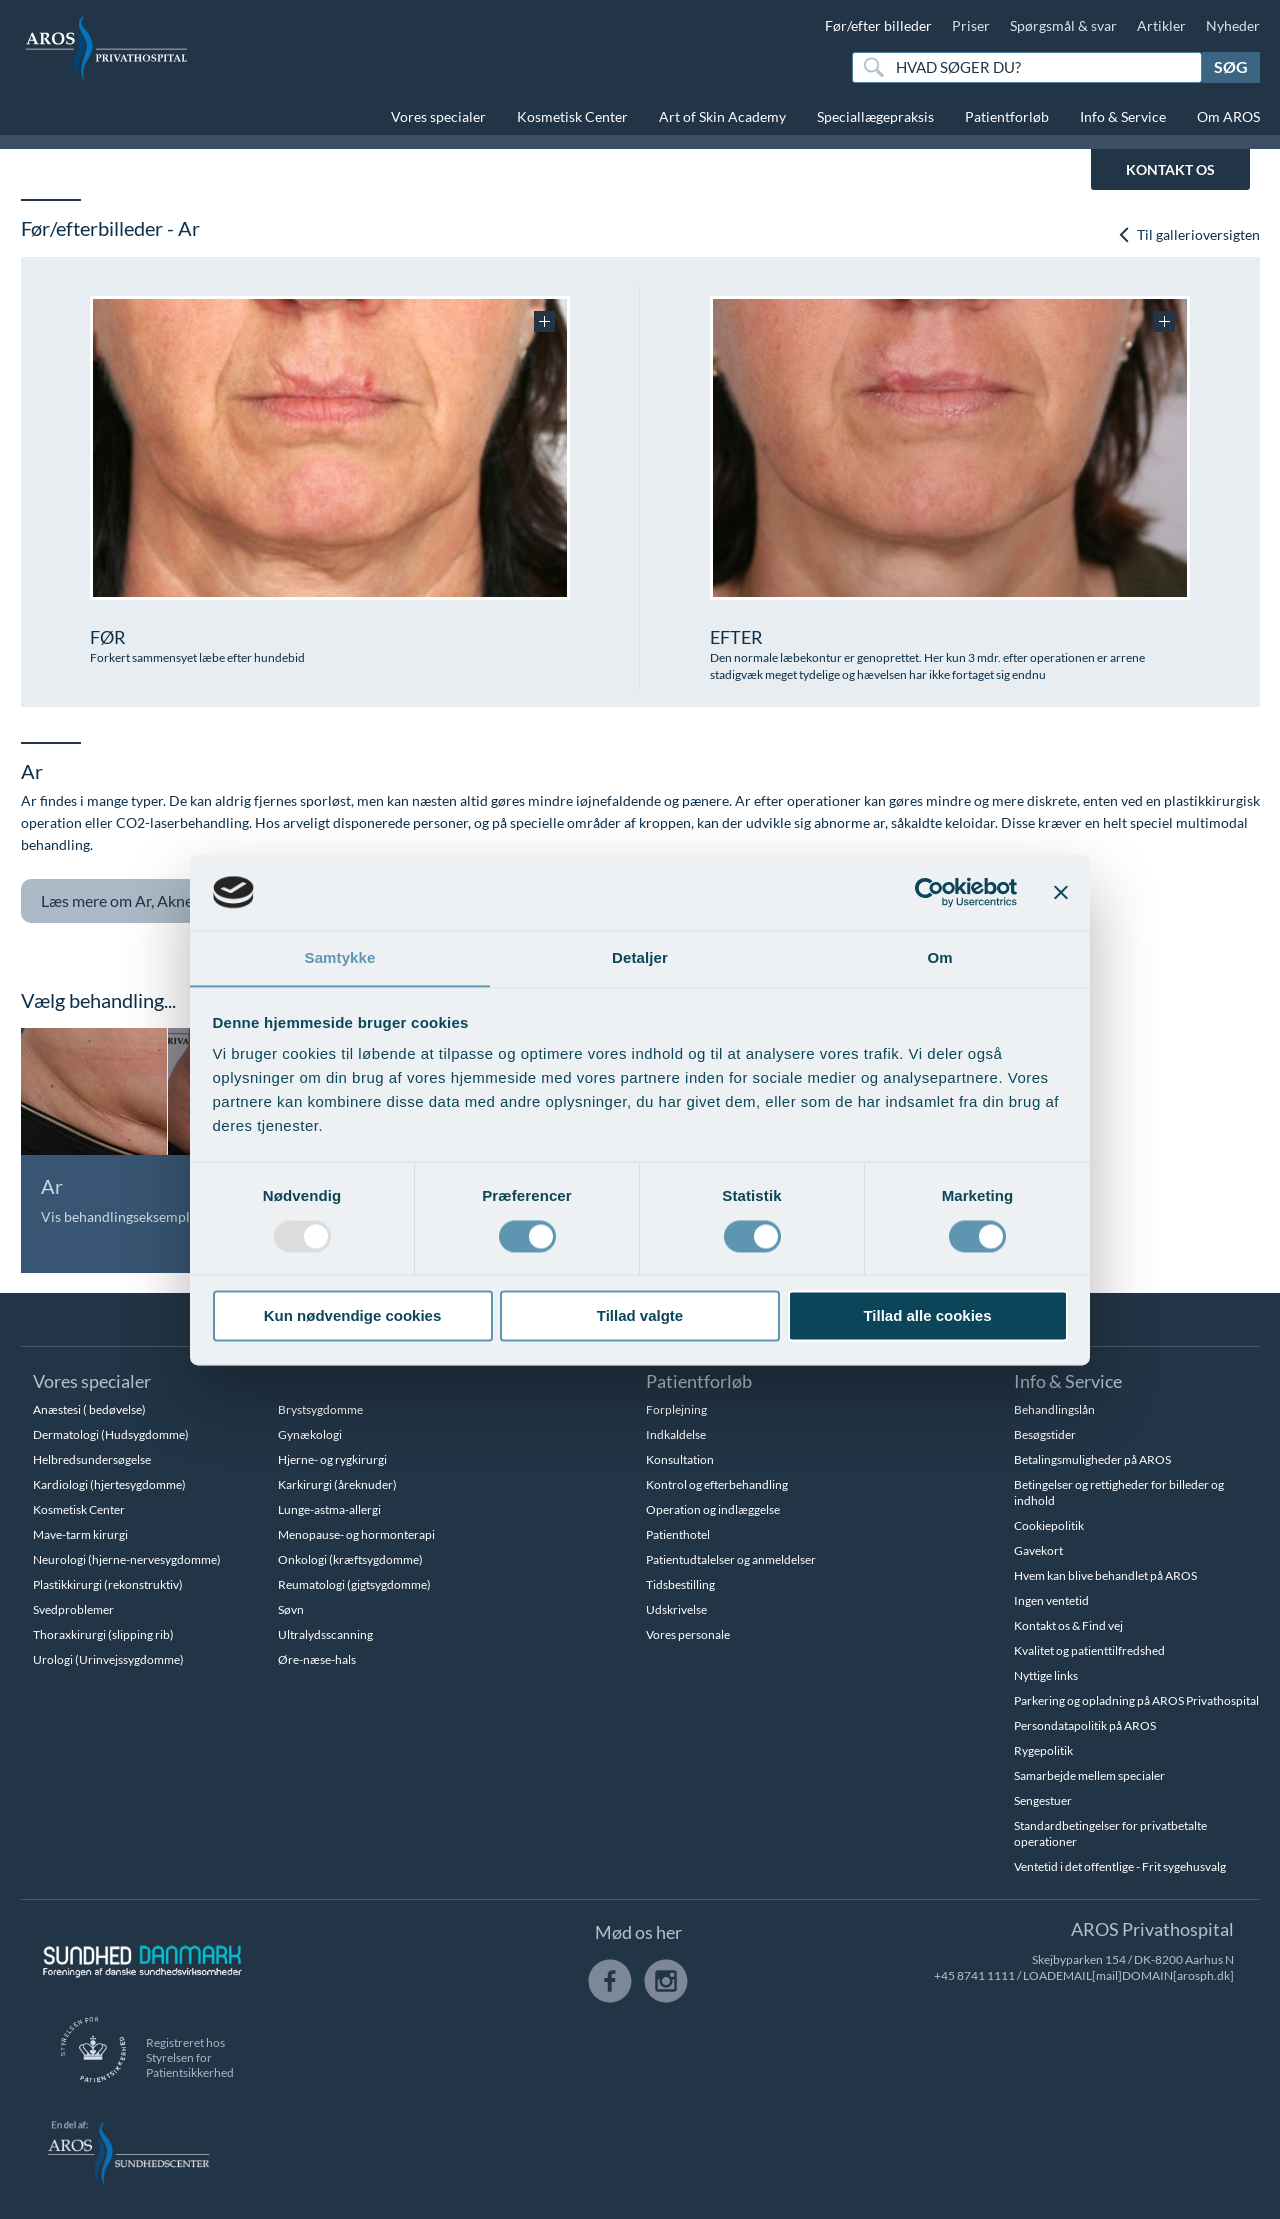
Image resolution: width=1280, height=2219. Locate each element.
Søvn (291, 1609)
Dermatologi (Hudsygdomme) (111, 1434)
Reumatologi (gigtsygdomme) (354, 1584)
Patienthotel (678, 1534)
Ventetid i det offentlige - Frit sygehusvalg (1120, 1866)
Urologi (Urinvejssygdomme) (108, 1659)
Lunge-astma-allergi (329, 1509)
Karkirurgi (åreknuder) (337, 1484)
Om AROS (1228, 116)
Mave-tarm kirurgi (80, 1534)
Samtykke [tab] (340, 957)
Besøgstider (1045, 1434)
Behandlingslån (1054, 1409)
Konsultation (680, 1459)
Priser (971, 25)
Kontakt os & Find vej (1068, 1625)
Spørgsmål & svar (1063, 25)
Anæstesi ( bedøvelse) (89, 1409)
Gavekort (1038, 1550)
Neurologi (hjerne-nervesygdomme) (127, 1559)
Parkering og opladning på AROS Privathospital (1136, 1700)
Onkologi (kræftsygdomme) (350, 1559)
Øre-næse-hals (317, 1659)
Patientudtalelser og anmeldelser (731, 1559)
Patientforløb (1007, 116)
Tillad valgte (640, 1316)
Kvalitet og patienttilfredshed (1089, 1650)
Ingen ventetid (1051, 1600)
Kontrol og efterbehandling (717, 1484)
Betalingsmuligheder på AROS (1092, 1459)
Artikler (1161, 25)
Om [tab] (939, 957)
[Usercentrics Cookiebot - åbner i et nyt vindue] (929, 892)
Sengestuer (1043, 1800)
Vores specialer (438, 116)
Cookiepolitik (1049, 1525)
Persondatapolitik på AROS (1085, 1725)
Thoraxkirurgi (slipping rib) (103, 1634)
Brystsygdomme (320, 1409)
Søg (1231, 66)
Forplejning (676, 1409)
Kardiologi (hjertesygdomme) (109, 1484)
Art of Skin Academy (722, 116)
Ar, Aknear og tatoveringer (189, 901)
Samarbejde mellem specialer (1089, 1775)
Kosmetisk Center (572, 116)
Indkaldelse (676, 1434)
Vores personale (688, 1634)
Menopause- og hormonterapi (356, 1534)
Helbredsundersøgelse (92, 1459)
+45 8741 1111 (974, 1975)
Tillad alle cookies (927, 1316)
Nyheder (1233, 25)
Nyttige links (1046, 1675)
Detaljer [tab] (640, 957)
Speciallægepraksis (875, 116)
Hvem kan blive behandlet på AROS (1105, 1575)
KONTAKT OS (1170, 169)
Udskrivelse (676, 1609)
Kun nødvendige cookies (353, 1316)
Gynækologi (310, 1434)
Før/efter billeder (878, 25)
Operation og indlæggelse (713, 1509)
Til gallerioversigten (1188, 234)
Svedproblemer (73, 1609)
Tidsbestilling (680, 1584)
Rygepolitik (1043, 1750)
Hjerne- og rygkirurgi (332, 1459)
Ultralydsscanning (325, 1634)
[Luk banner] (1061, 892)
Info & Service (1123, 116)
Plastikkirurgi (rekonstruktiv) (108, 1584)
